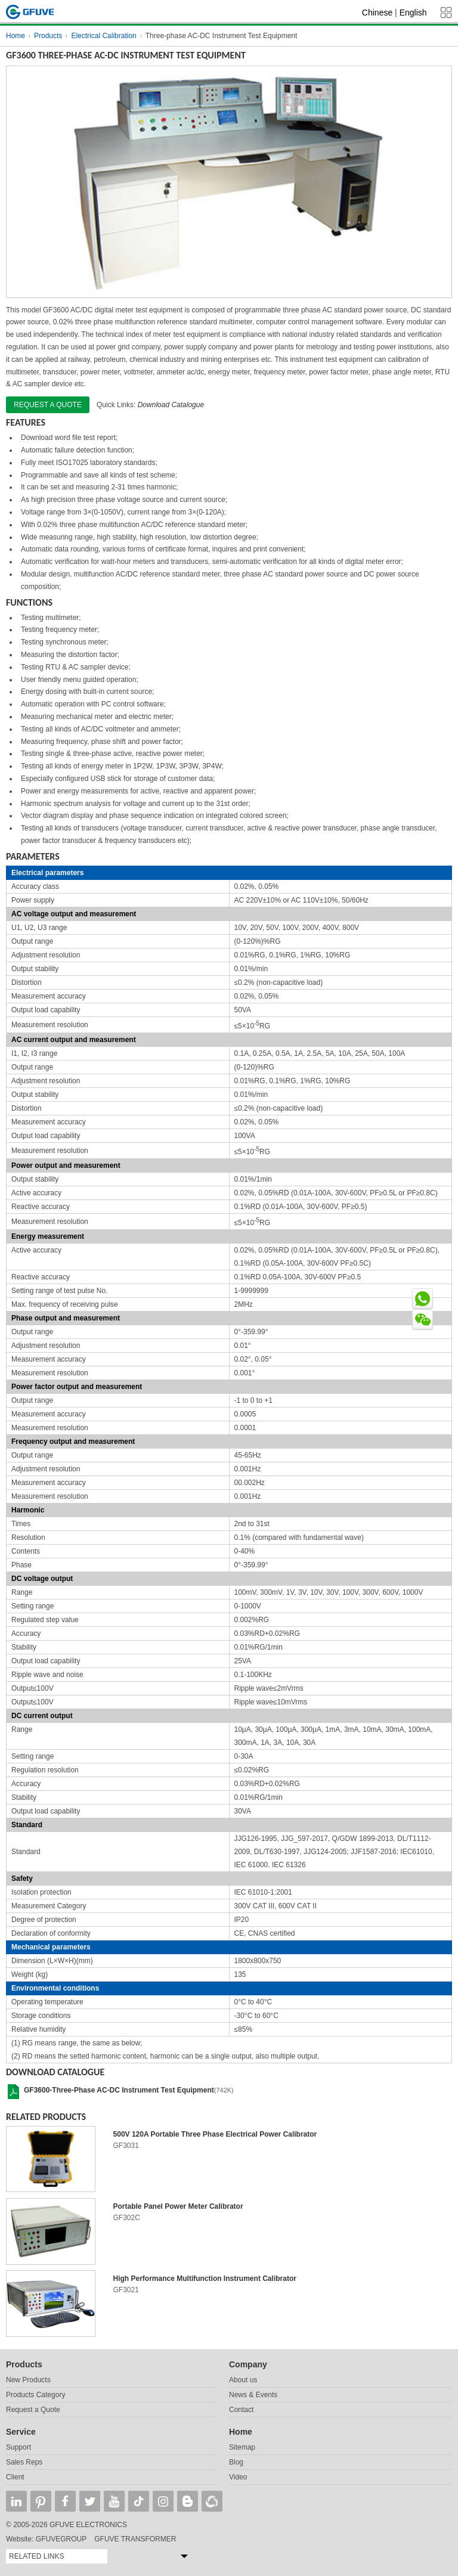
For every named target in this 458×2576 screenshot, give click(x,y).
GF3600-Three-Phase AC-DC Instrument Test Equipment (119, 2090)
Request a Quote (33, 2409)
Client (15, 2477)
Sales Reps (24, 2462)
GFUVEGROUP (61, 2539)
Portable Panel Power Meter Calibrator (178, 2206)
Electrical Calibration (103, 36)
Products (48, 36)
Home (15, 36)
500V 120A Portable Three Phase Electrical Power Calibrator (215, 2134)
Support (18, 2447)
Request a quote (48, 405)
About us (243, 2380)
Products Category (35, 2395)
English (413, 12)
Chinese (377, 12)
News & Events (253, 2395)
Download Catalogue (171, 405)
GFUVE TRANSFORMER (135, 2539)
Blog (236, 2462)
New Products (28, 2380)
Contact (241, 2409)
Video (238, 2477)
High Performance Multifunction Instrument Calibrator (204, 2278)
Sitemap (242, 2447)
